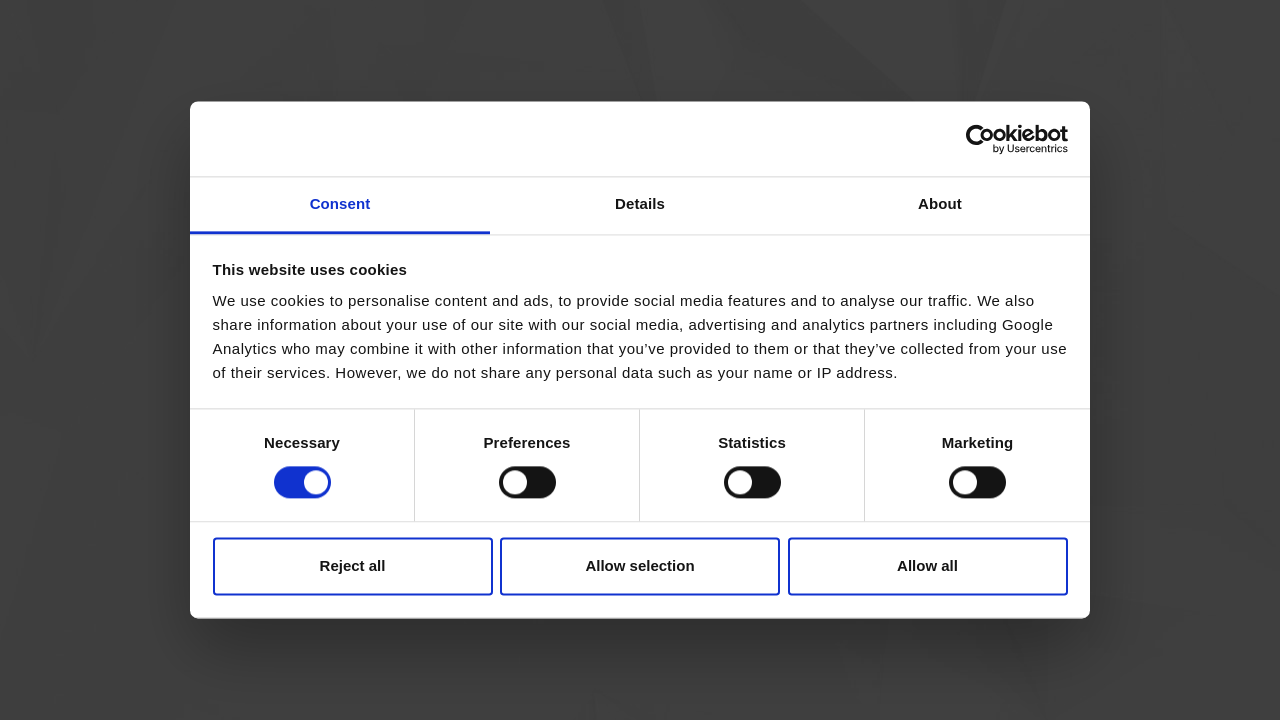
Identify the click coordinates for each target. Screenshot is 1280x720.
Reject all (353, 565)
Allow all (927, 565)
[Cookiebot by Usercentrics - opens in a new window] (980, 139)
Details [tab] (640, 203)
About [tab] (940, 203)
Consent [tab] (340, 203)
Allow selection (639, 565)
